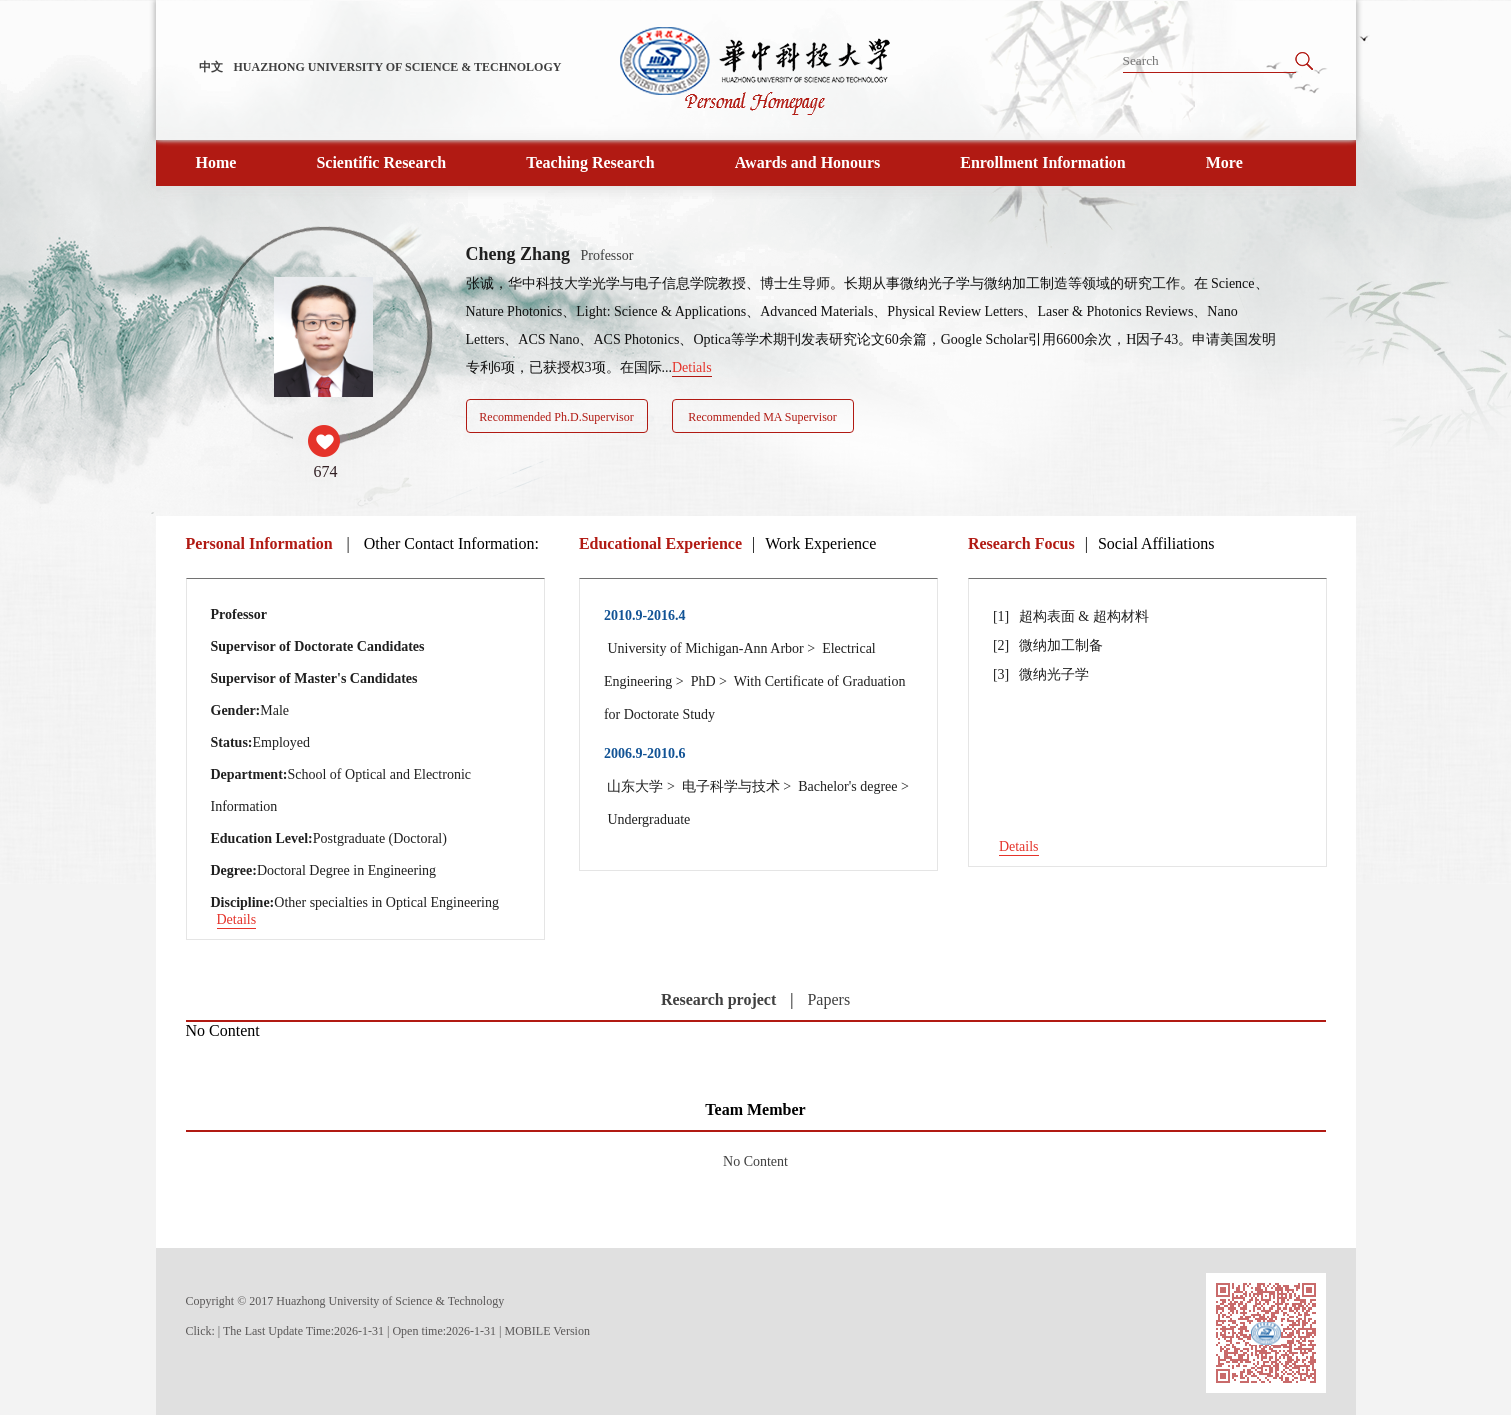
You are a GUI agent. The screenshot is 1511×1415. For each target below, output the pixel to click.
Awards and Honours (808, 162)
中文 (211, 67)
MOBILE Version (547, 1331)
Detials (692, 367)
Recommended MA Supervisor (762, 417)
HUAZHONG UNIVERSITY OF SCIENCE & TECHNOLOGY (398, 67)
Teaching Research (590, 162)
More (1224, 162)
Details (237, 919)
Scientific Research (381, 162)
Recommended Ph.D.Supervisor (556, 417)
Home (216, 162)
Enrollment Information (1042, 162)
